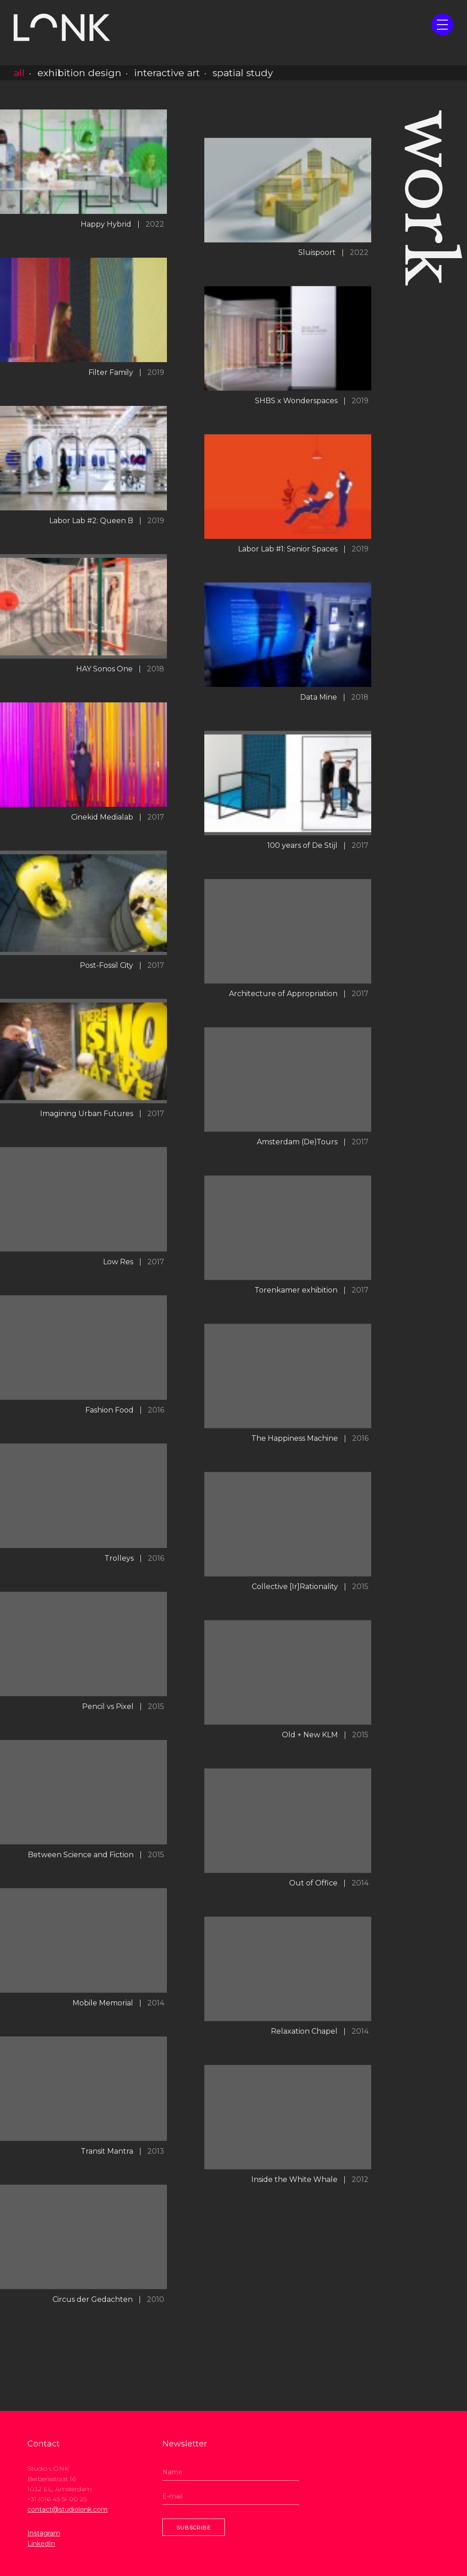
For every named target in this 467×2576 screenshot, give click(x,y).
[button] (442, 25)
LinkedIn (41, 2544)
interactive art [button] (167, 72)
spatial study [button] (243, 72)
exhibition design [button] (79, 72)
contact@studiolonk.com (67, 2509)
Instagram (43, 2533)
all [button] (19, 72)
